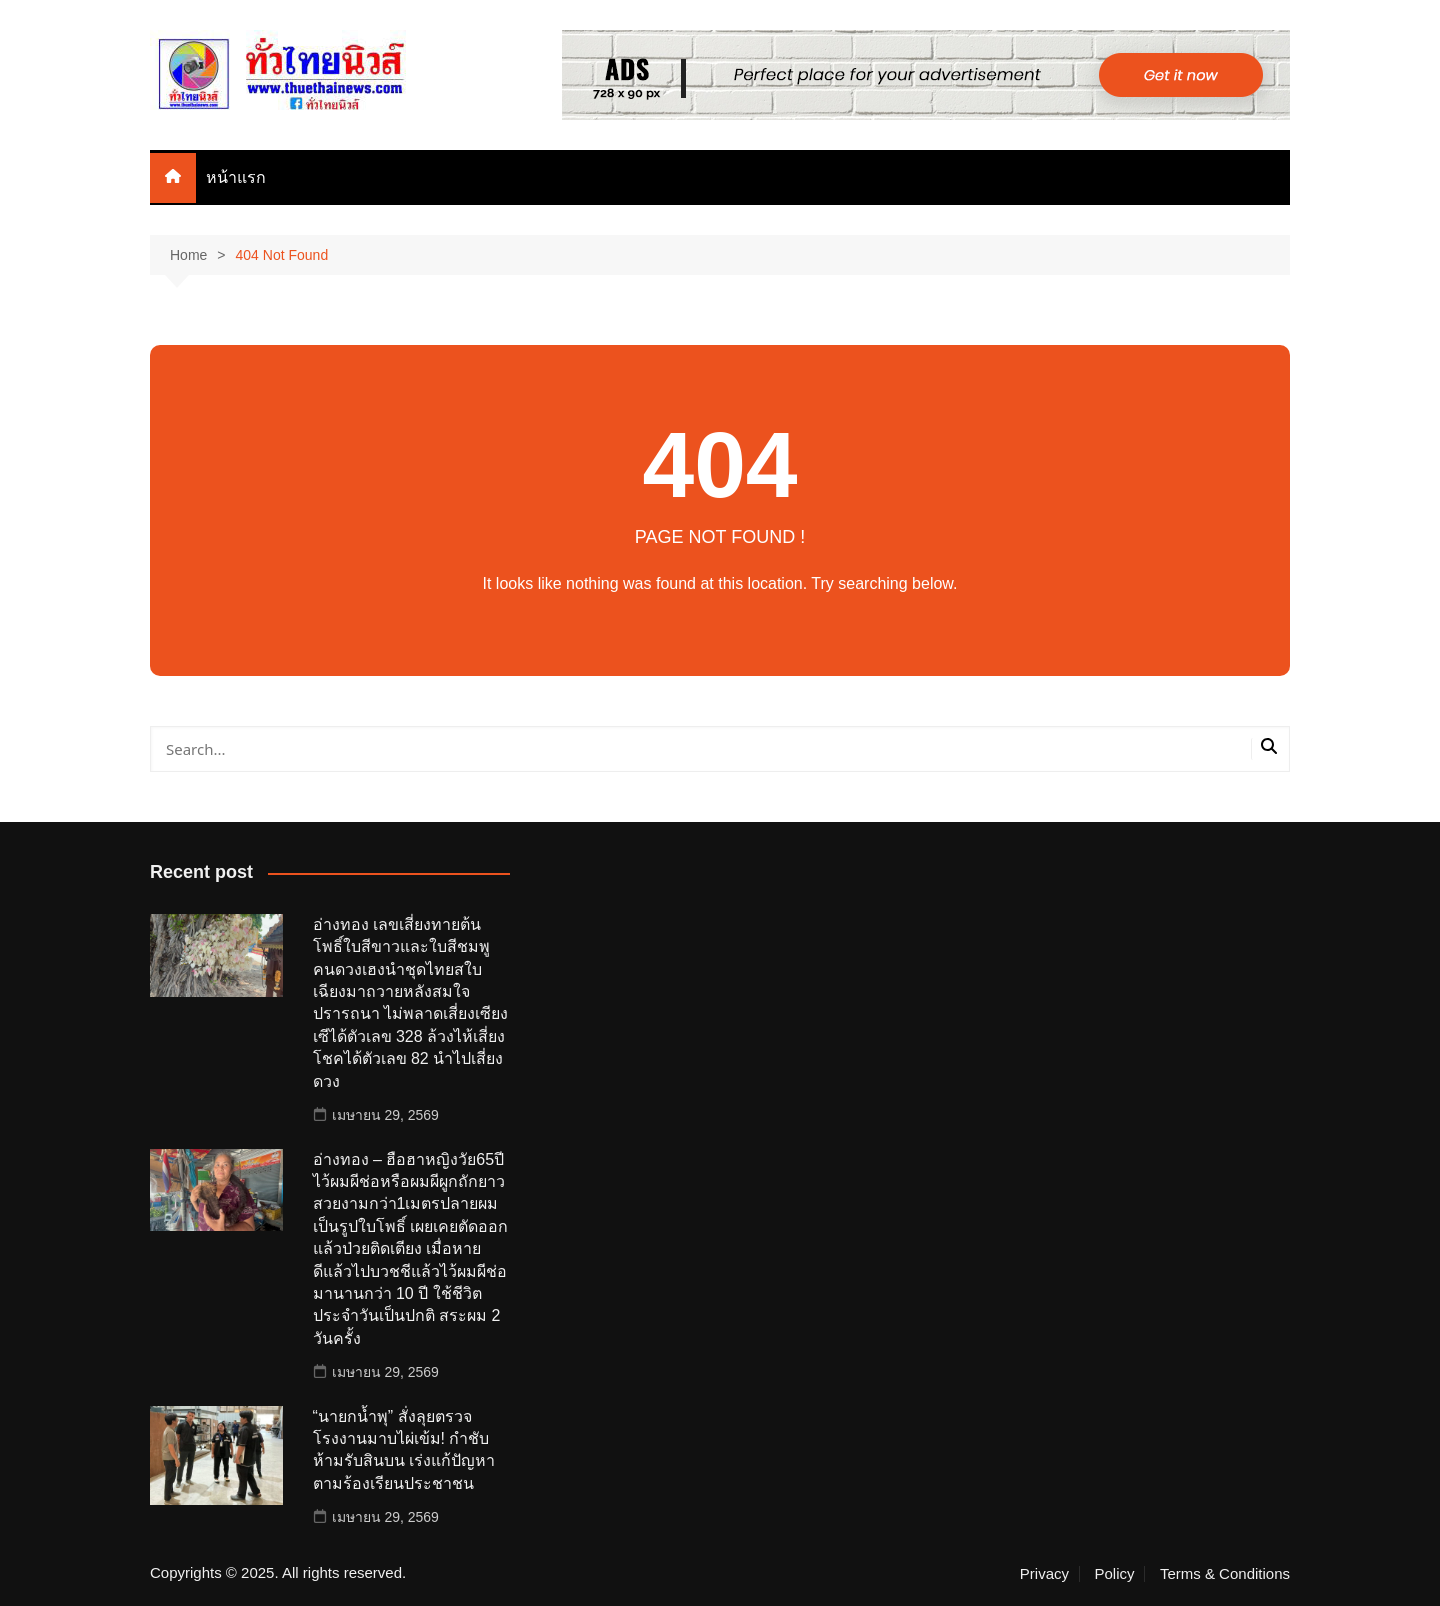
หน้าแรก (236, 177)
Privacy (1044, 1574)
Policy (1114, 1574)
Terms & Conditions (1225, 1574)
